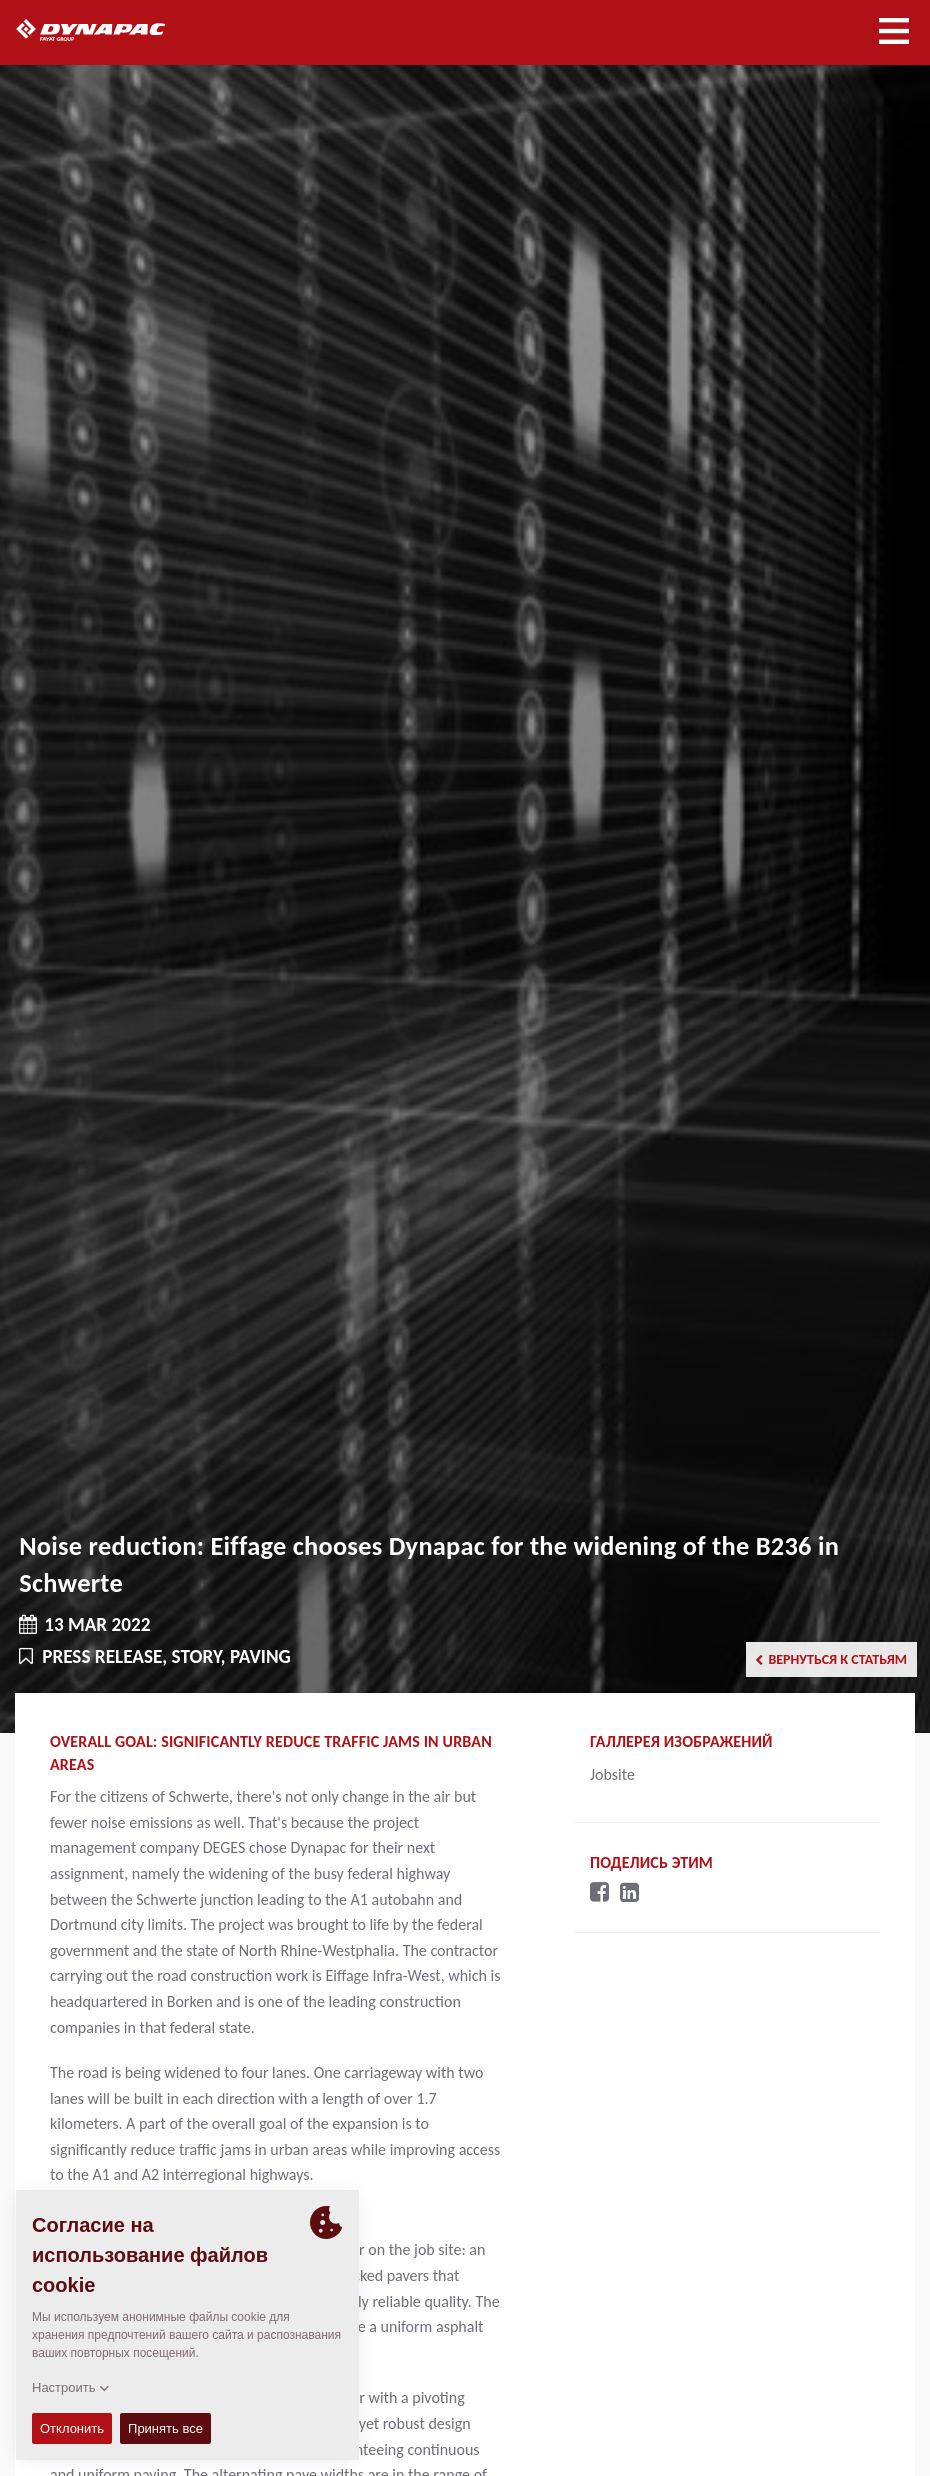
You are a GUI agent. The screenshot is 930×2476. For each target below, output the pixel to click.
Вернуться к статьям (831, 1659)
